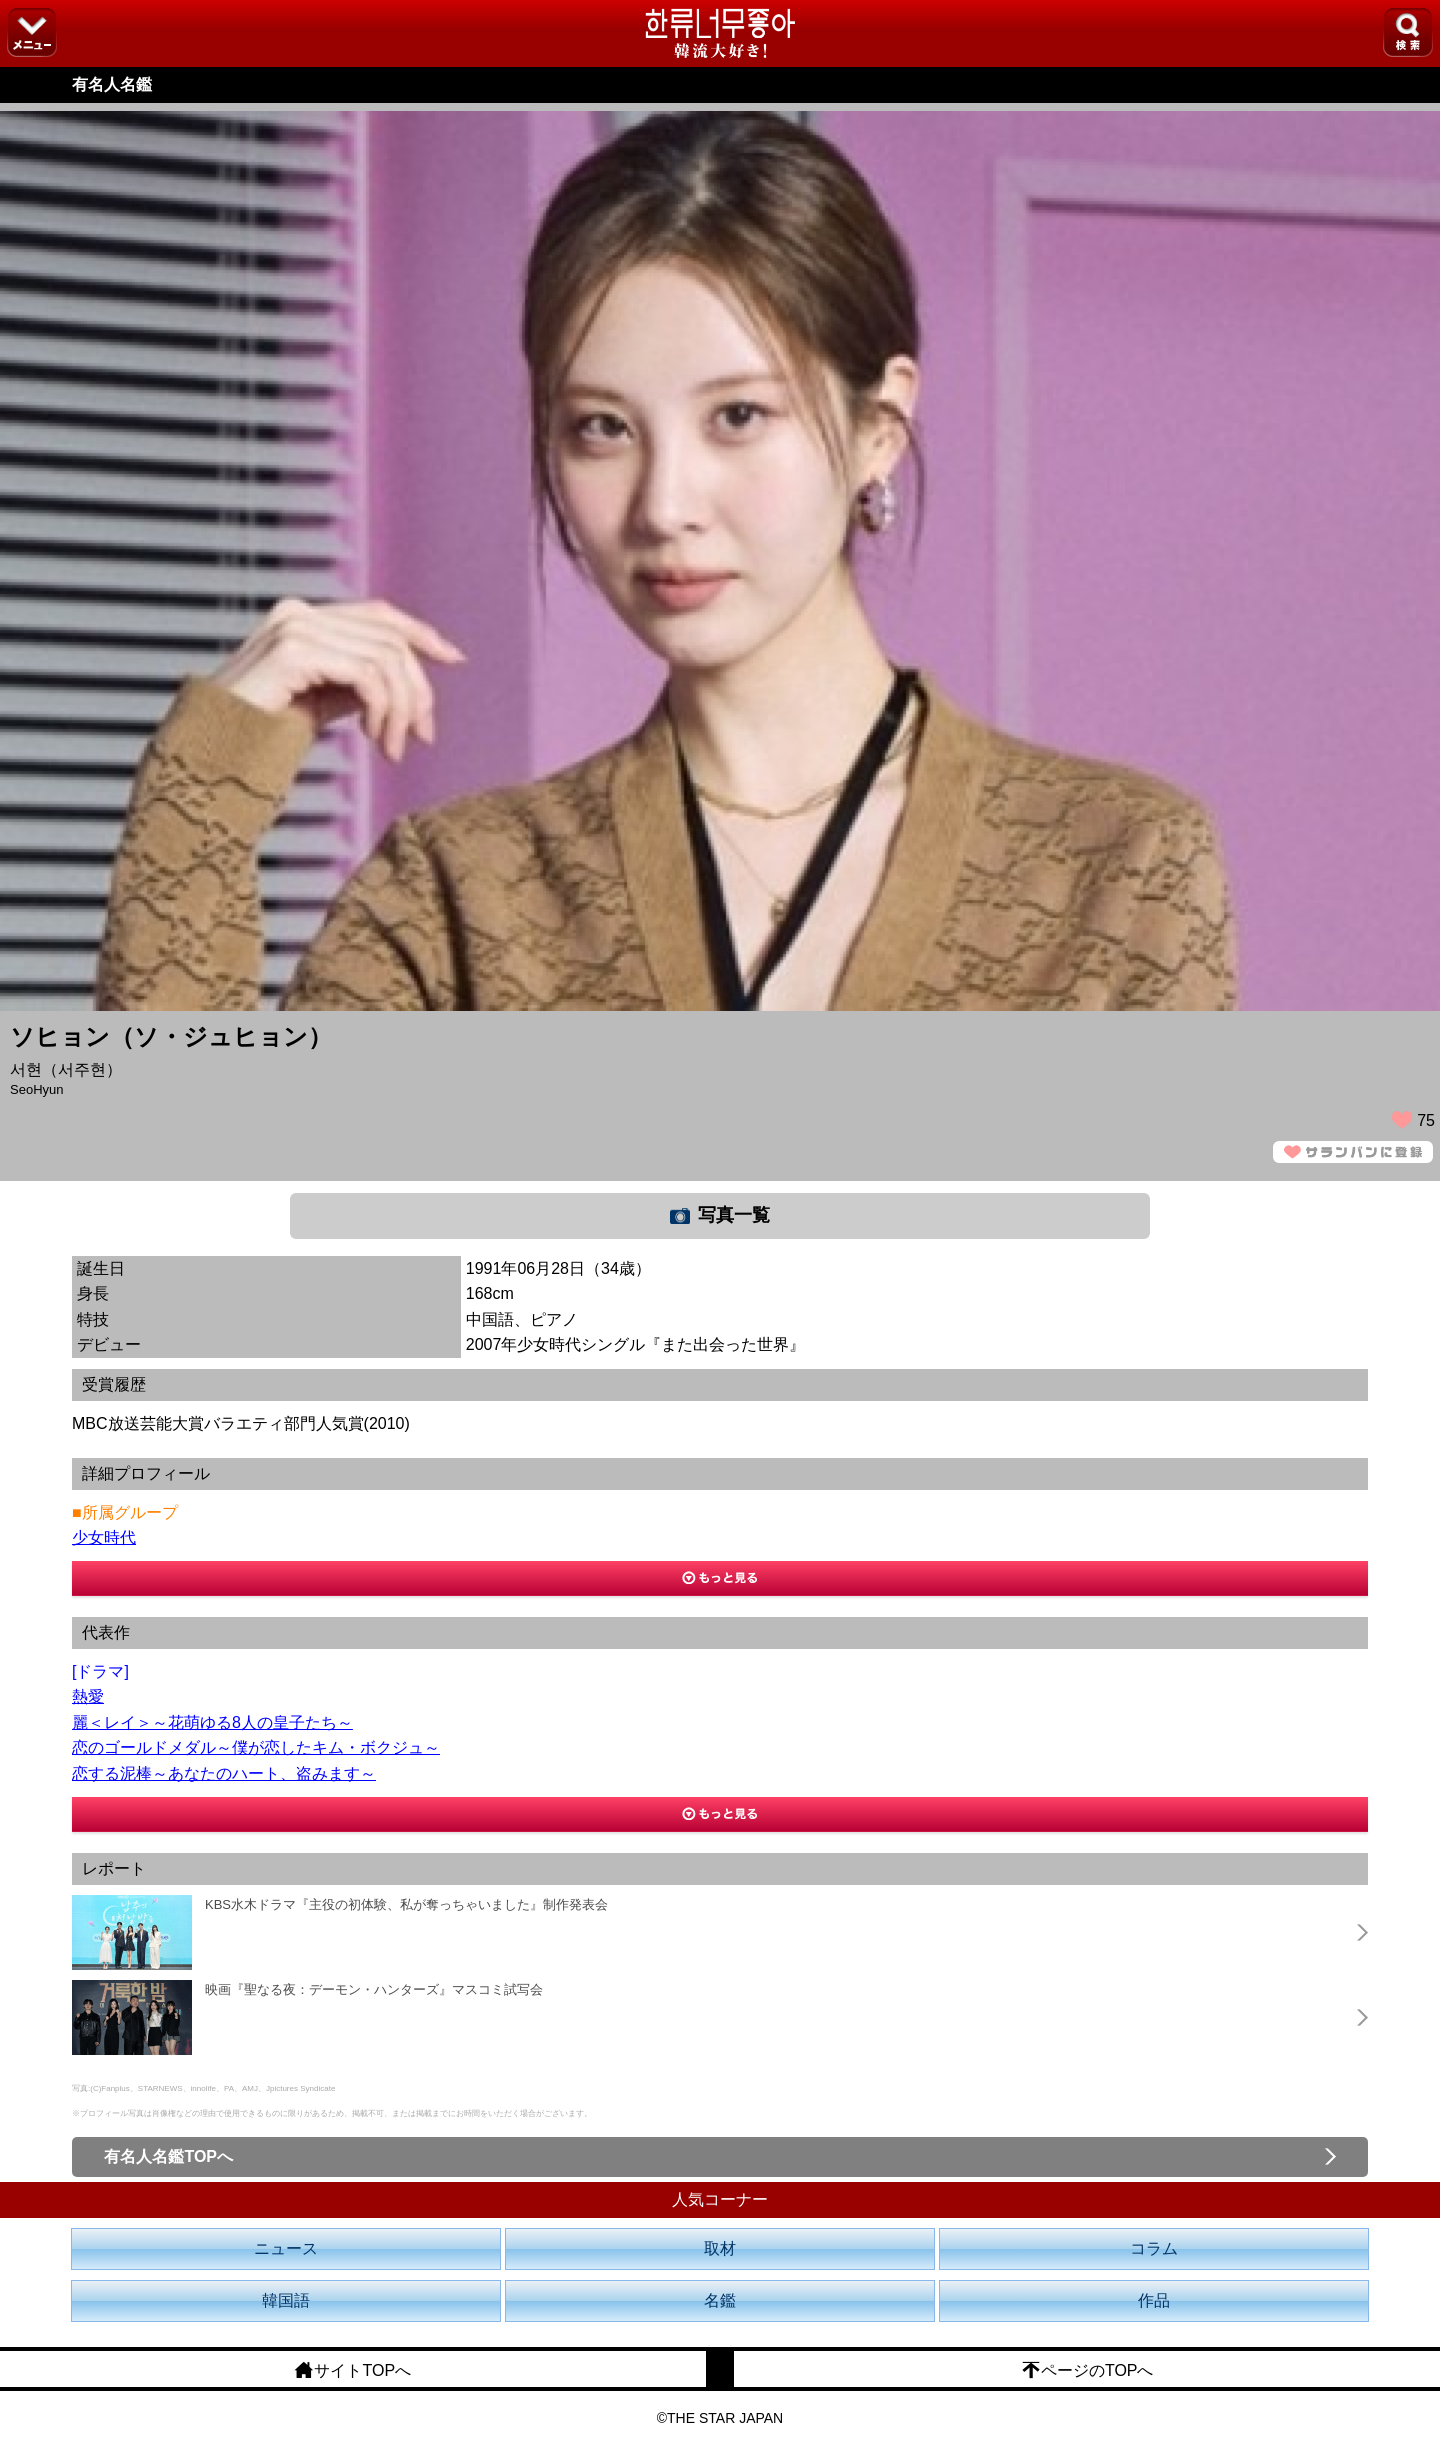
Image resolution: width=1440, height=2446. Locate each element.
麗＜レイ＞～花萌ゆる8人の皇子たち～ (212, 1722)
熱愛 (88, 1696)
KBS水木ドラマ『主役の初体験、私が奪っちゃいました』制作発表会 (406, 1904)
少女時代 (104, 1537)
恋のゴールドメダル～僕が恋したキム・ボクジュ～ (256, 1747)
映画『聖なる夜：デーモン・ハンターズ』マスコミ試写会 (374, 1989)
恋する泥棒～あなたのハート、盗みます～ (224, 1773)
